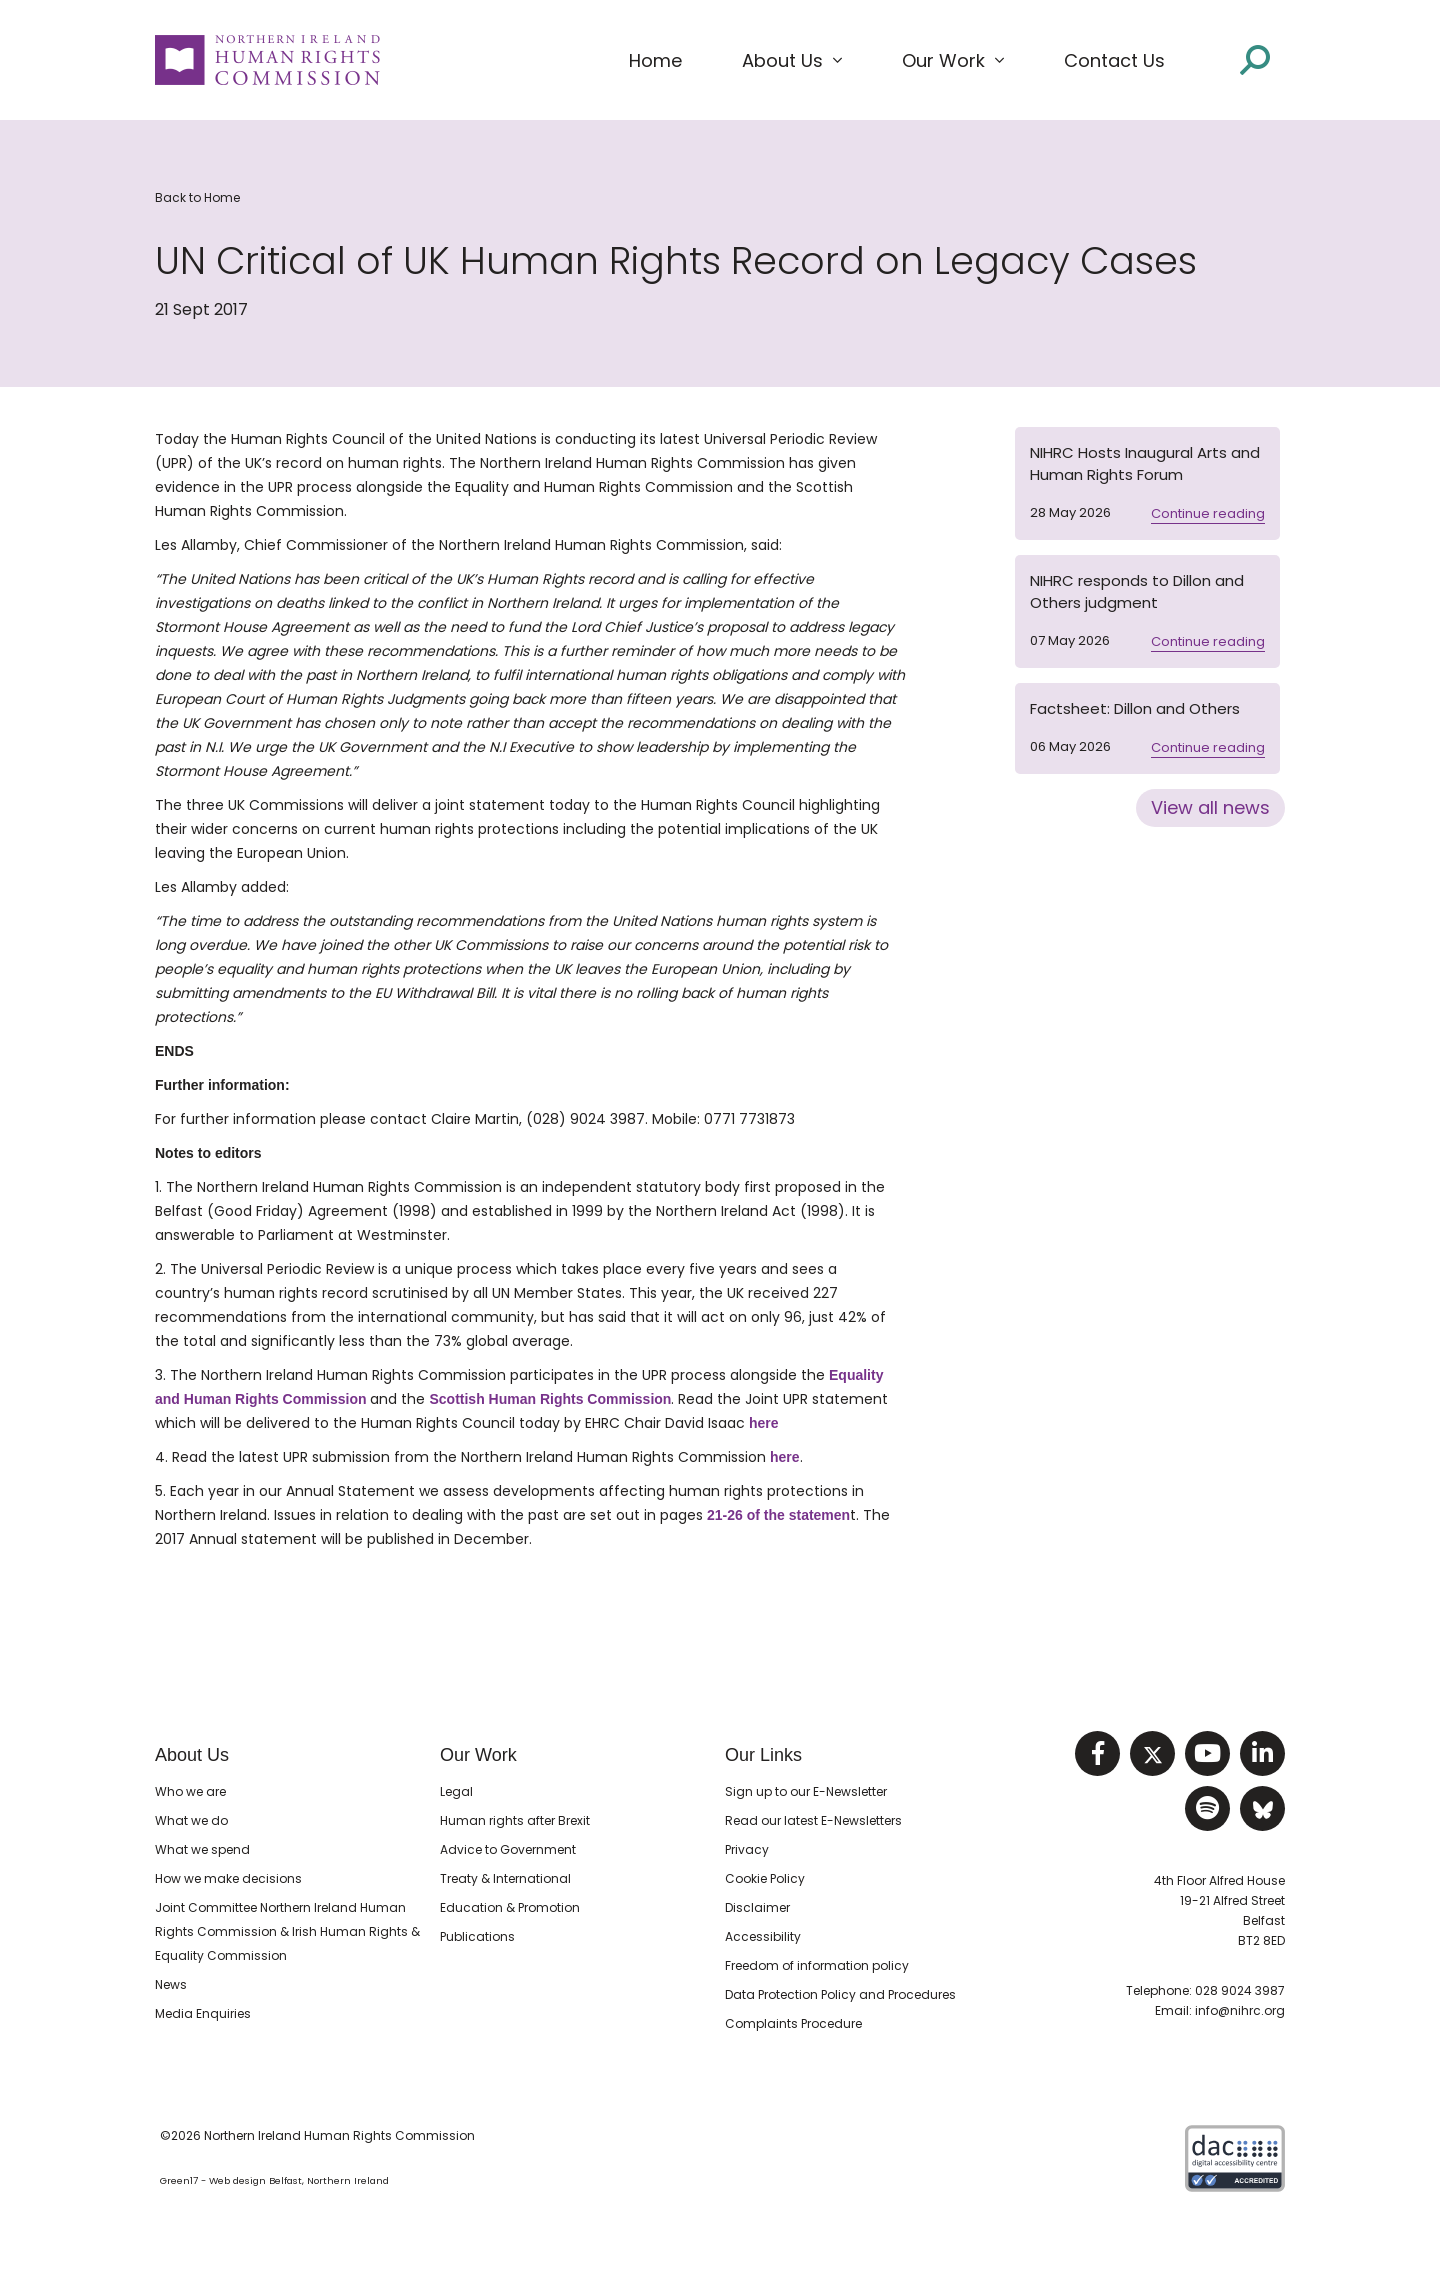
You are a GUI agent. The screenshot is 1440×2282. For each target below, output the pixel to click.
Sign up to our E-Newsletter (806, 1791)
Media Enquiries (203, 2013)
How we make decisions (228, 1878)
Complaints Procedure (793, 2023)
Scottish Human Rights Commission (550, 1399)
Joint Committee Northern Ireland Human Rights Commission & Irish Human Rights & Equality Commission (287, 1931)
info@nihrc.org (1240, 2010)
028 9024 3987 (1240, 1990)
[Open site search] (1255, 58)
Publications (477, 1936)
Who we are (190, 1791)
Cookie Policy (765, 1878)
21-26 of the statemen (778, 1515)
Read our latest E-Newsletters (813, 1820)
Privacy (747, 1849)
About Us (192, 1755)
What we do (191, 1820)
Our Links (763, 1755)
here (764, 1423)
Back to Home (197, 197)
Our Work (478, 1755)
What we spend (202, 1849)
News (171, 1984)
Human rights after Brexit (515, 1820)
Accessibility (763, 1936)
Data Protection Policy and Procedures (840, 1994)
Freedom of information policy (817, 1965)
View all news (1210, 807)
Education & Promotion (510, 1907)
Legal (456, 1791)
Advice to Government (508, 1849)
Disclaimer (757, 1907)
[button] (792, 61)
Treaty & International (505, 1878)
